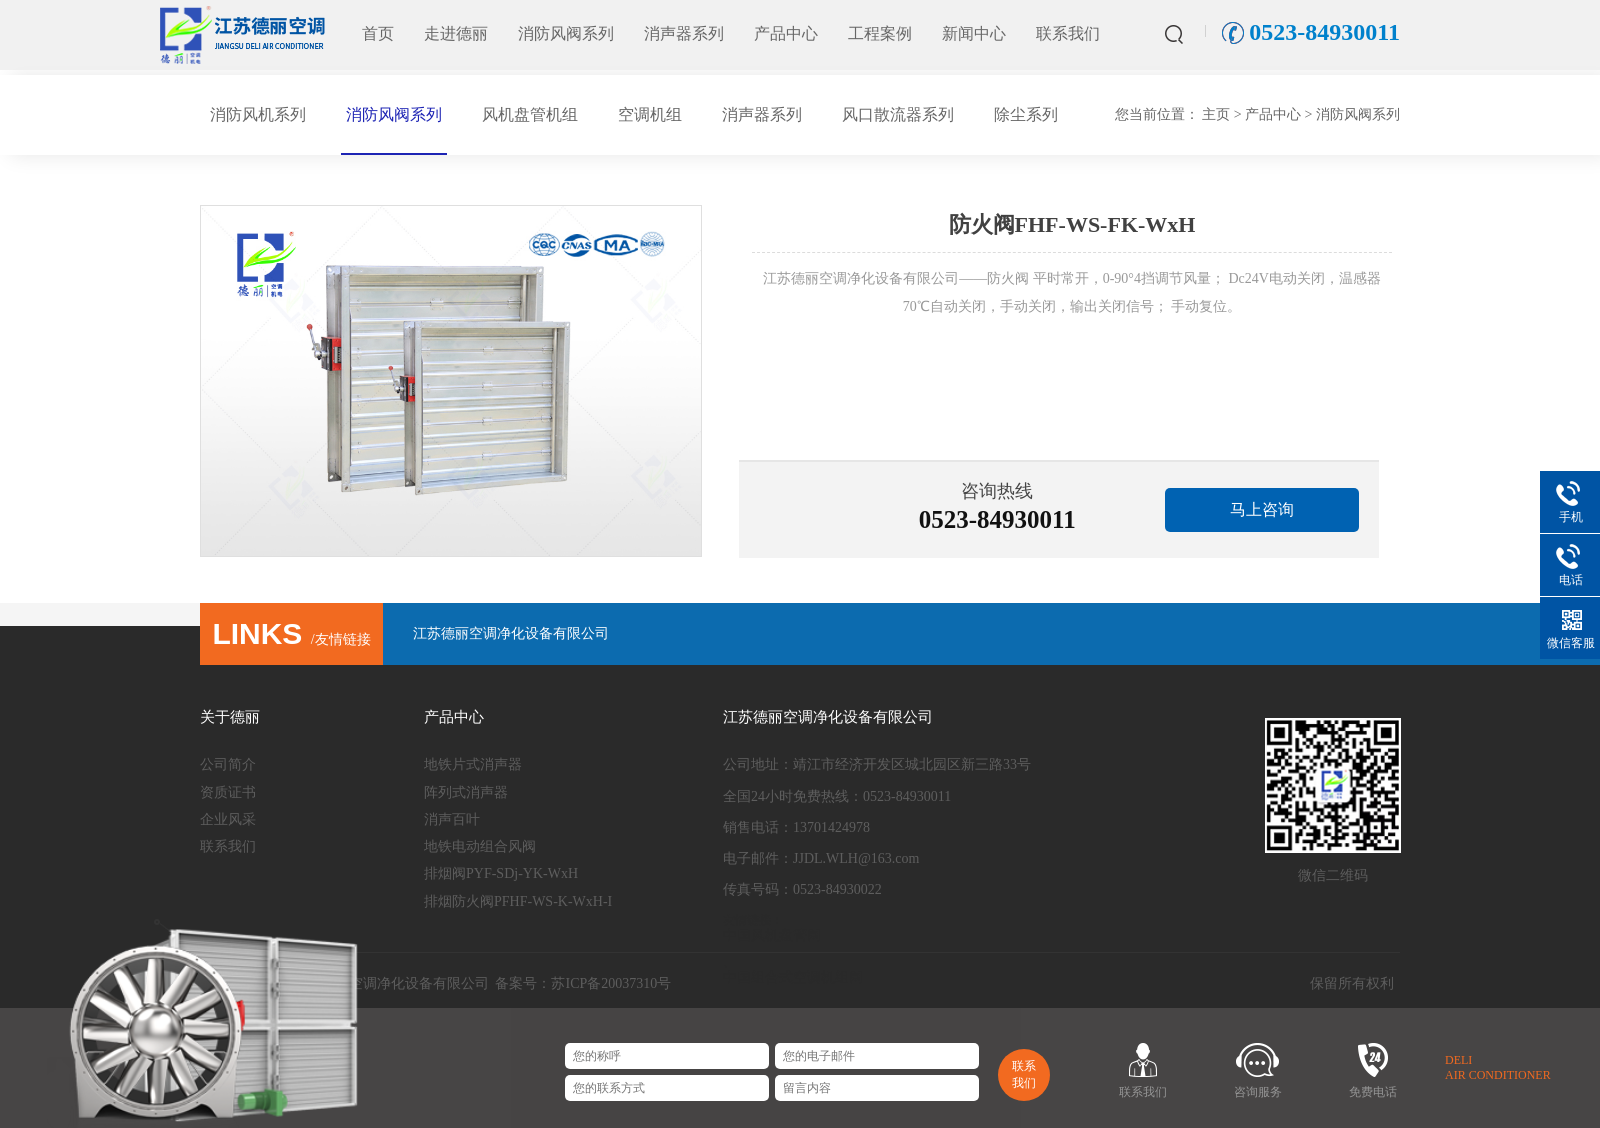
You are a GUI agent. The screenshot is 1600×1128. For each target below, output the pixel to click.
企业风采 (228, 819)
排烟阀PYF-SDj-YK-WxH (501, 873)
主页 (1216, 114)
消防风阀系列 (566, 33)
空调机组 (650, 114)
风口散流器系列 (898, 114)
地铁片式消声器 (473, 764)
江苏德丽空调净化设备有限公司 (511, 633)
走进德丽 (456, 33)
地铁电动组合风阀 (480, 846)
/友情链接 (291, 639)
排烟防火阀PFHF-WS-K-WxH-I (518, 901)
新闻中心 (974, 33)
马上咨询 (1262, 509)
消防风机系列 (258, 114)
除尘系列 (1026, 114)
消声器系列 (684, 33)
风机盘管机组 (530, 114)
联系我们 (1068, 33)
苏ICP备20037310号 (611, 983)
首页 (378, 33)
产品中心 (786, 33)
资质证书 (228, 792)
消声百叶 (452, 819)
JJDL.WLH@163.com (856, 858)
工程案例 (880, 33)
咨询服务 (1258, 1092)
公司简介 (228, 764)
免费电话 (1373, 1092)
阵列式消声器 (466, 792)
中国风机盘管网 (772, 935)
